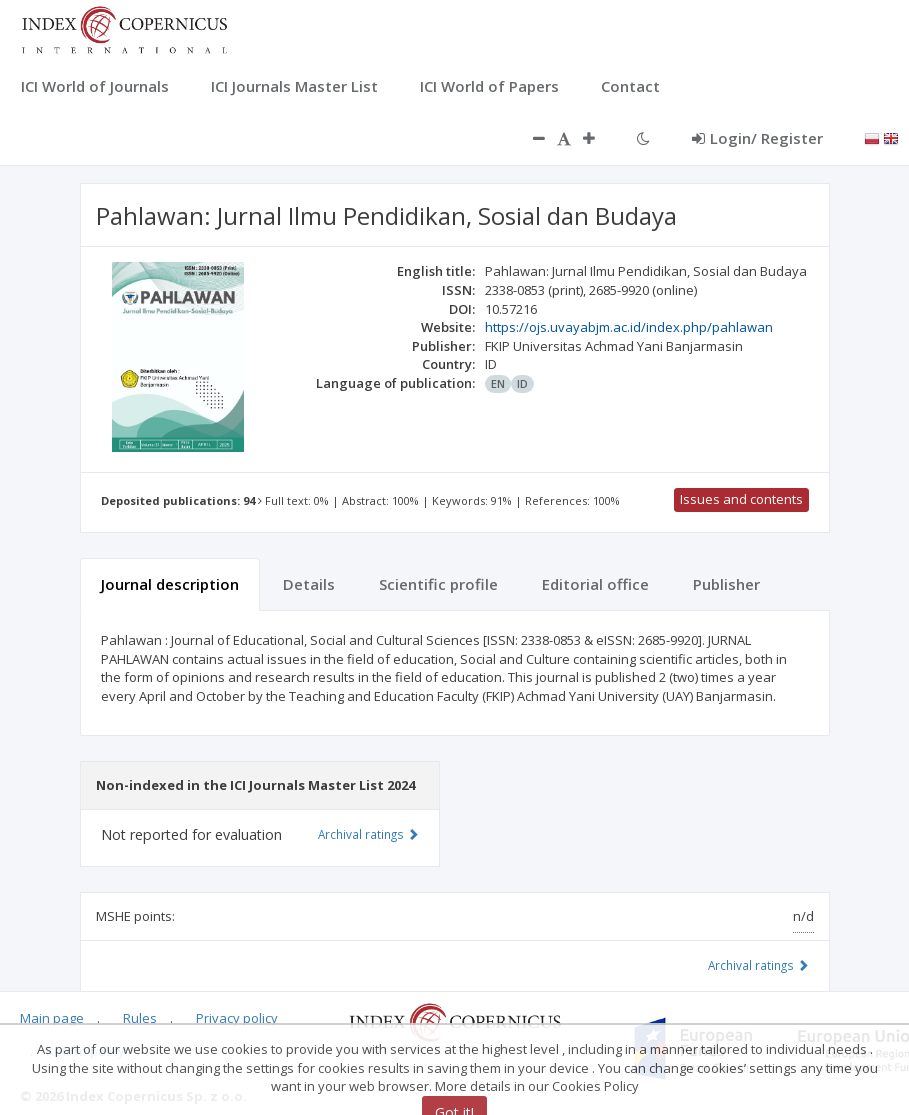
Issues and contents (741, 499)
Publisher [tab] (726, 584)
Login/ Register (757, 138)
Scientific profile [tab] (438, 584)
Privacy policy (237, 1018)
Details (309, 584)
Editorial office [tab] (595, 584)
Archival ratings (758, 965)
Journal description (170, 584)
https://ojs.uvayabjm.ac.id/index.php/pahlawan (629, 327)
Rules (140, 1018)
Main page (52, 1018)
